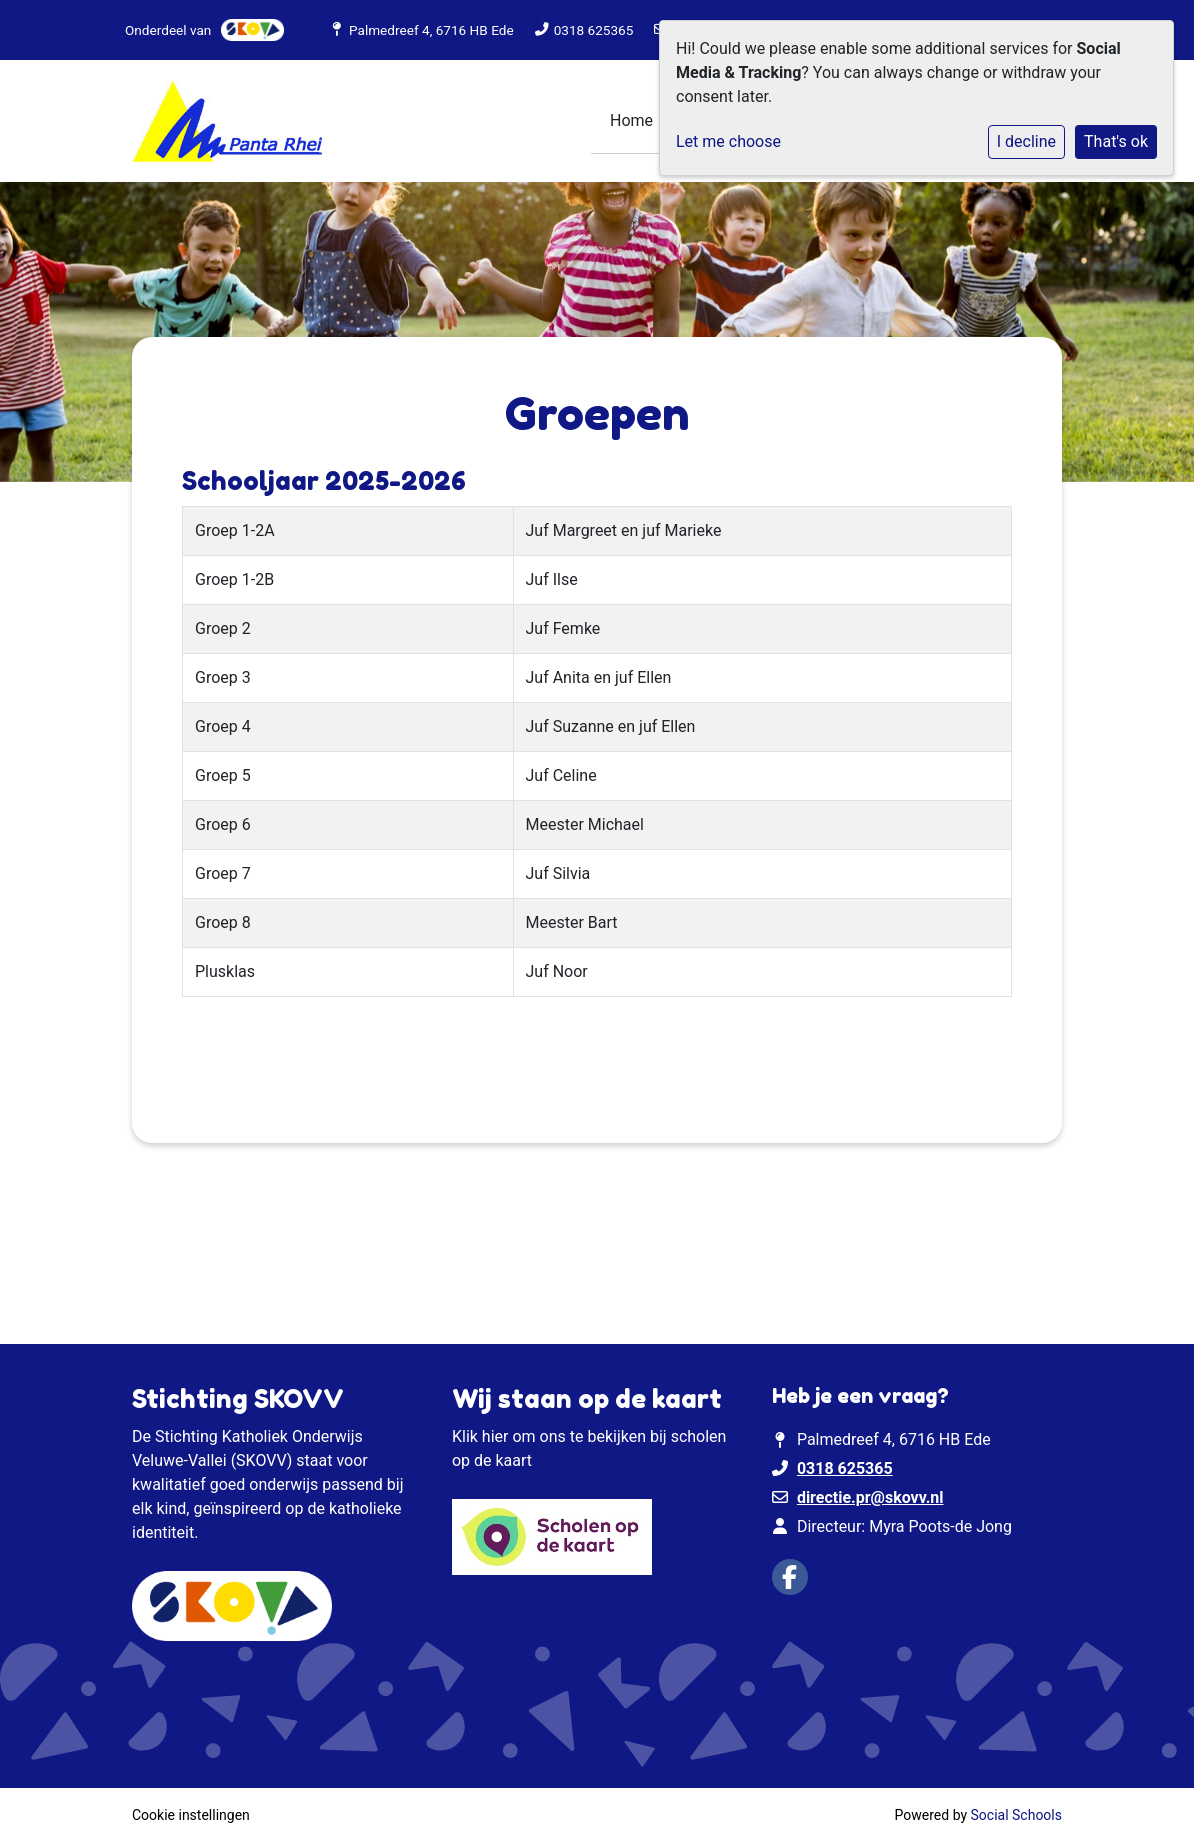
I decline (1026, 141)
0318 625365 (594, 30)
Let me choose (728, 141)
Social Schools (1016, 1815)
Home (631, 120)
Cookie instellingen (191, 1815)
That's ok (1116, 141)
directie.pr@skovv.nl (870, 1497)
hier (495, 1436)
